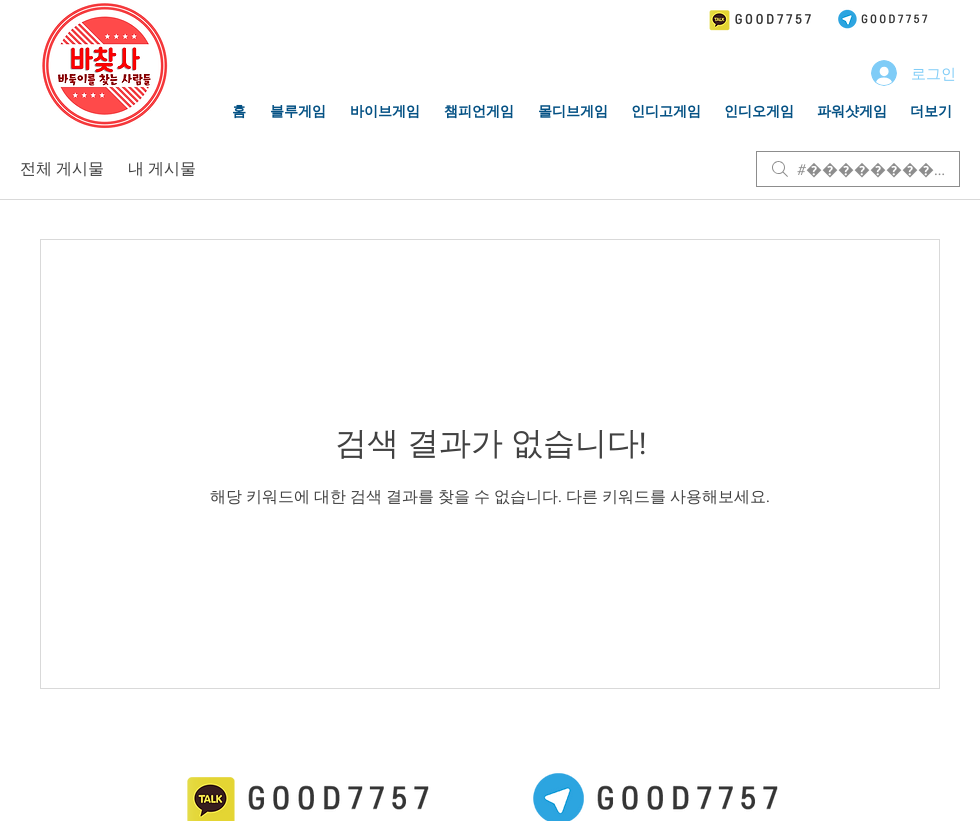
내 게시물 (162, 168)
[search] (858, 169)
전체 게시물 (62, 168)
